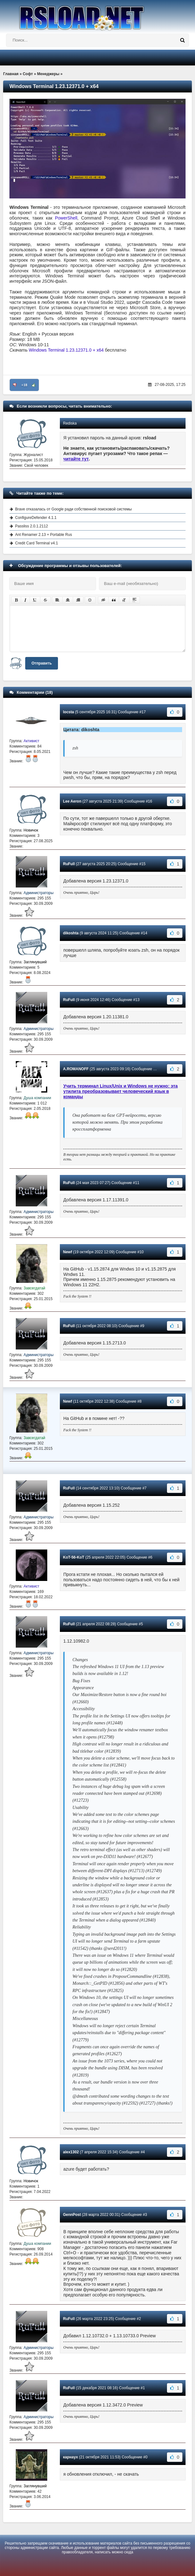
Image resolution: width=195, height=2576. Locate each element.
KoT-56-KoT (73, 1557)
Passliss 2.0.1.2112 (31, 526)
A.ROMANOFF (76, 1069)
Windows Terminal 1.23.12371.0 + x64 (67, 350)
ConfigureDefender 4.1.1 (35, 517)
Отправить (42, 663)
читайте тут (76, 458)
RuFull (69, 864)
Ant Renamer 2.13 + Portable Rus (43, 534)
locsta (68, 712)
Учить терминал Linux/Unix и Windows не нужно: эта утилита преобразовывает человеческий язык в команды (120, 1091)
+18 (24, 385)
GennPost (72, 2214)
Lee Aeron (72, 801)
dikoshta (70, 933)
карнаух (70, 2457)
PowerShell (66, 217)
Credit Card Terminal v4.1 (36, 543)
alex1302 (71, 2152)
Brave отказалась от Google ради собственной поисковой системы (73, 509)
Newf (67, 1252)
